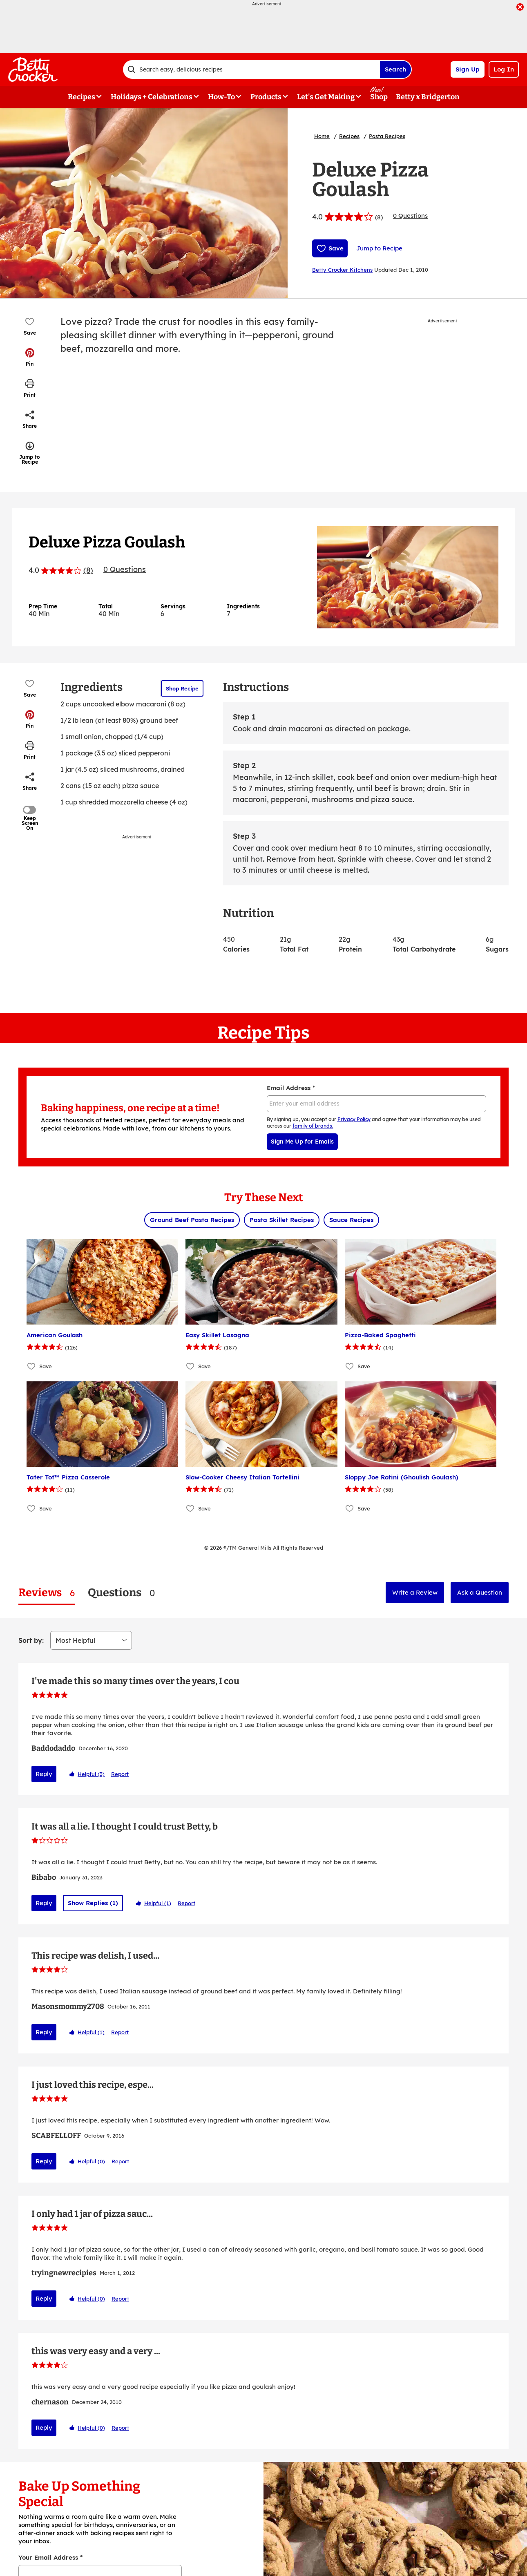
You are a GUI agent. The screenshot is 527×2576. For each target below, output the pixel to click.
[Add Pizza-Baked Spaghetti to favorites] (350, 1366)
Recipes (349, 136)
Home (322, 136)
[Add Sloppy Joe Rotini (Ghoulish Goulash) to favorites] (350, 1509)
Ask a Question (479, 1592)
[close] (520, 7)
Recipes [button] (81, 96)
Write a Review (415, 1592)
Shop (379, 96)
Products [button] (265, 96)
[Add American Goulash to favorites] (32, 1366)
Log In (504, 69)
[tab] (46, 1593)
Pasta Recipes (387, 136)
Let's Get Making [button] (326, 96)
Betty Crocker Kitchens (342, 269)
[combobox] (251, 69)
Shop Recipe (182, 688)
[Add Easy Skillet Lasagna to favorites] (190, 1366)
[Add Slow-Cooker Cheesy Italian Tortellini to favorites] (190, 1509)
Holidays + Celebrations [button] (151, 96)
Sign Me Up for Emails (302, 1141)
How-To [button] (221, 96)
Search (395, 69)
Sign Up (468, 69)
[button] (29, 357)
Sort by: (31, 1640)
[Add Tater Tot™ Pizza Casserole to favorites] (32, 1509)
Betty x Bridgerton (428, 96)
